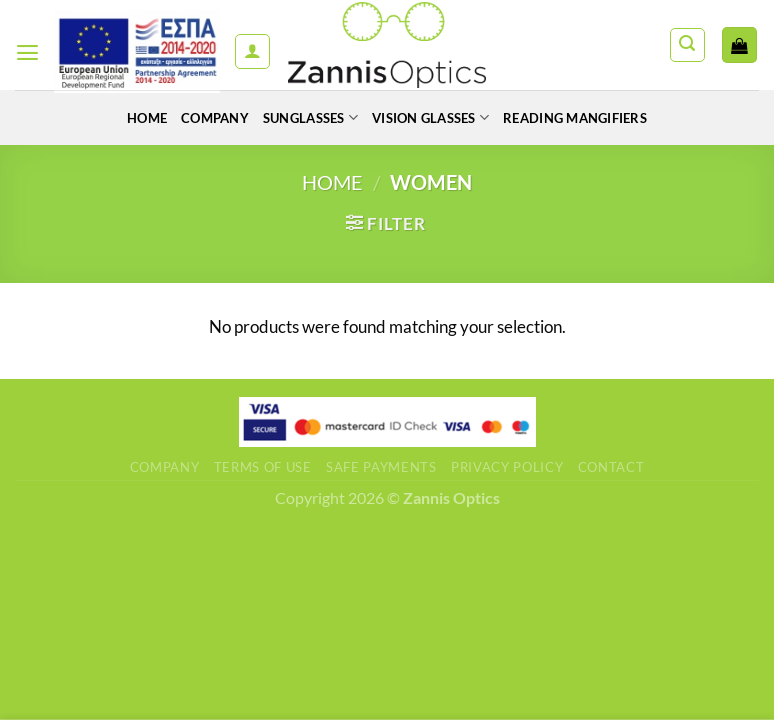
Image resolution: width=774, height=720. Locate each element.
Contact (611, 467)
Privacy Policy (507, 467)
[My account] (252, 51)
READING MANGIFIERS (589, 117)
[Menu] (28, 51)
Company (201, 117)
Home (129, 117)
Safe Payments (381, 467)
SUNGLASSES (304, 117)
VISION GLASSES (433, 117)
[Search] (687, 45)
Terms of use (263, 467)
